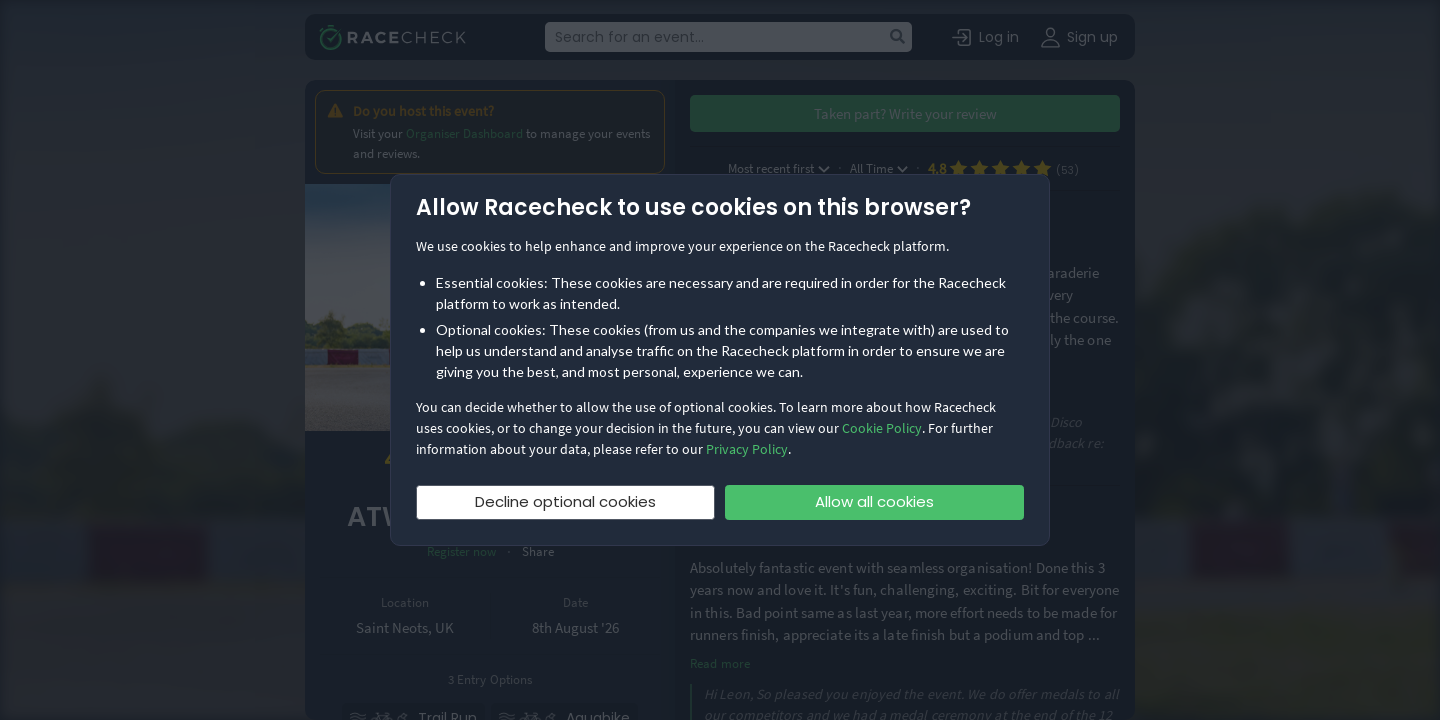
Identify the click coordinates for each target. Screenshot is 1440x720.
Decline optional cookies (565, 501)
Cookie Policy (882, 428)
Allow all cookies (874, 501)
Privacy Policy (747, 449)
